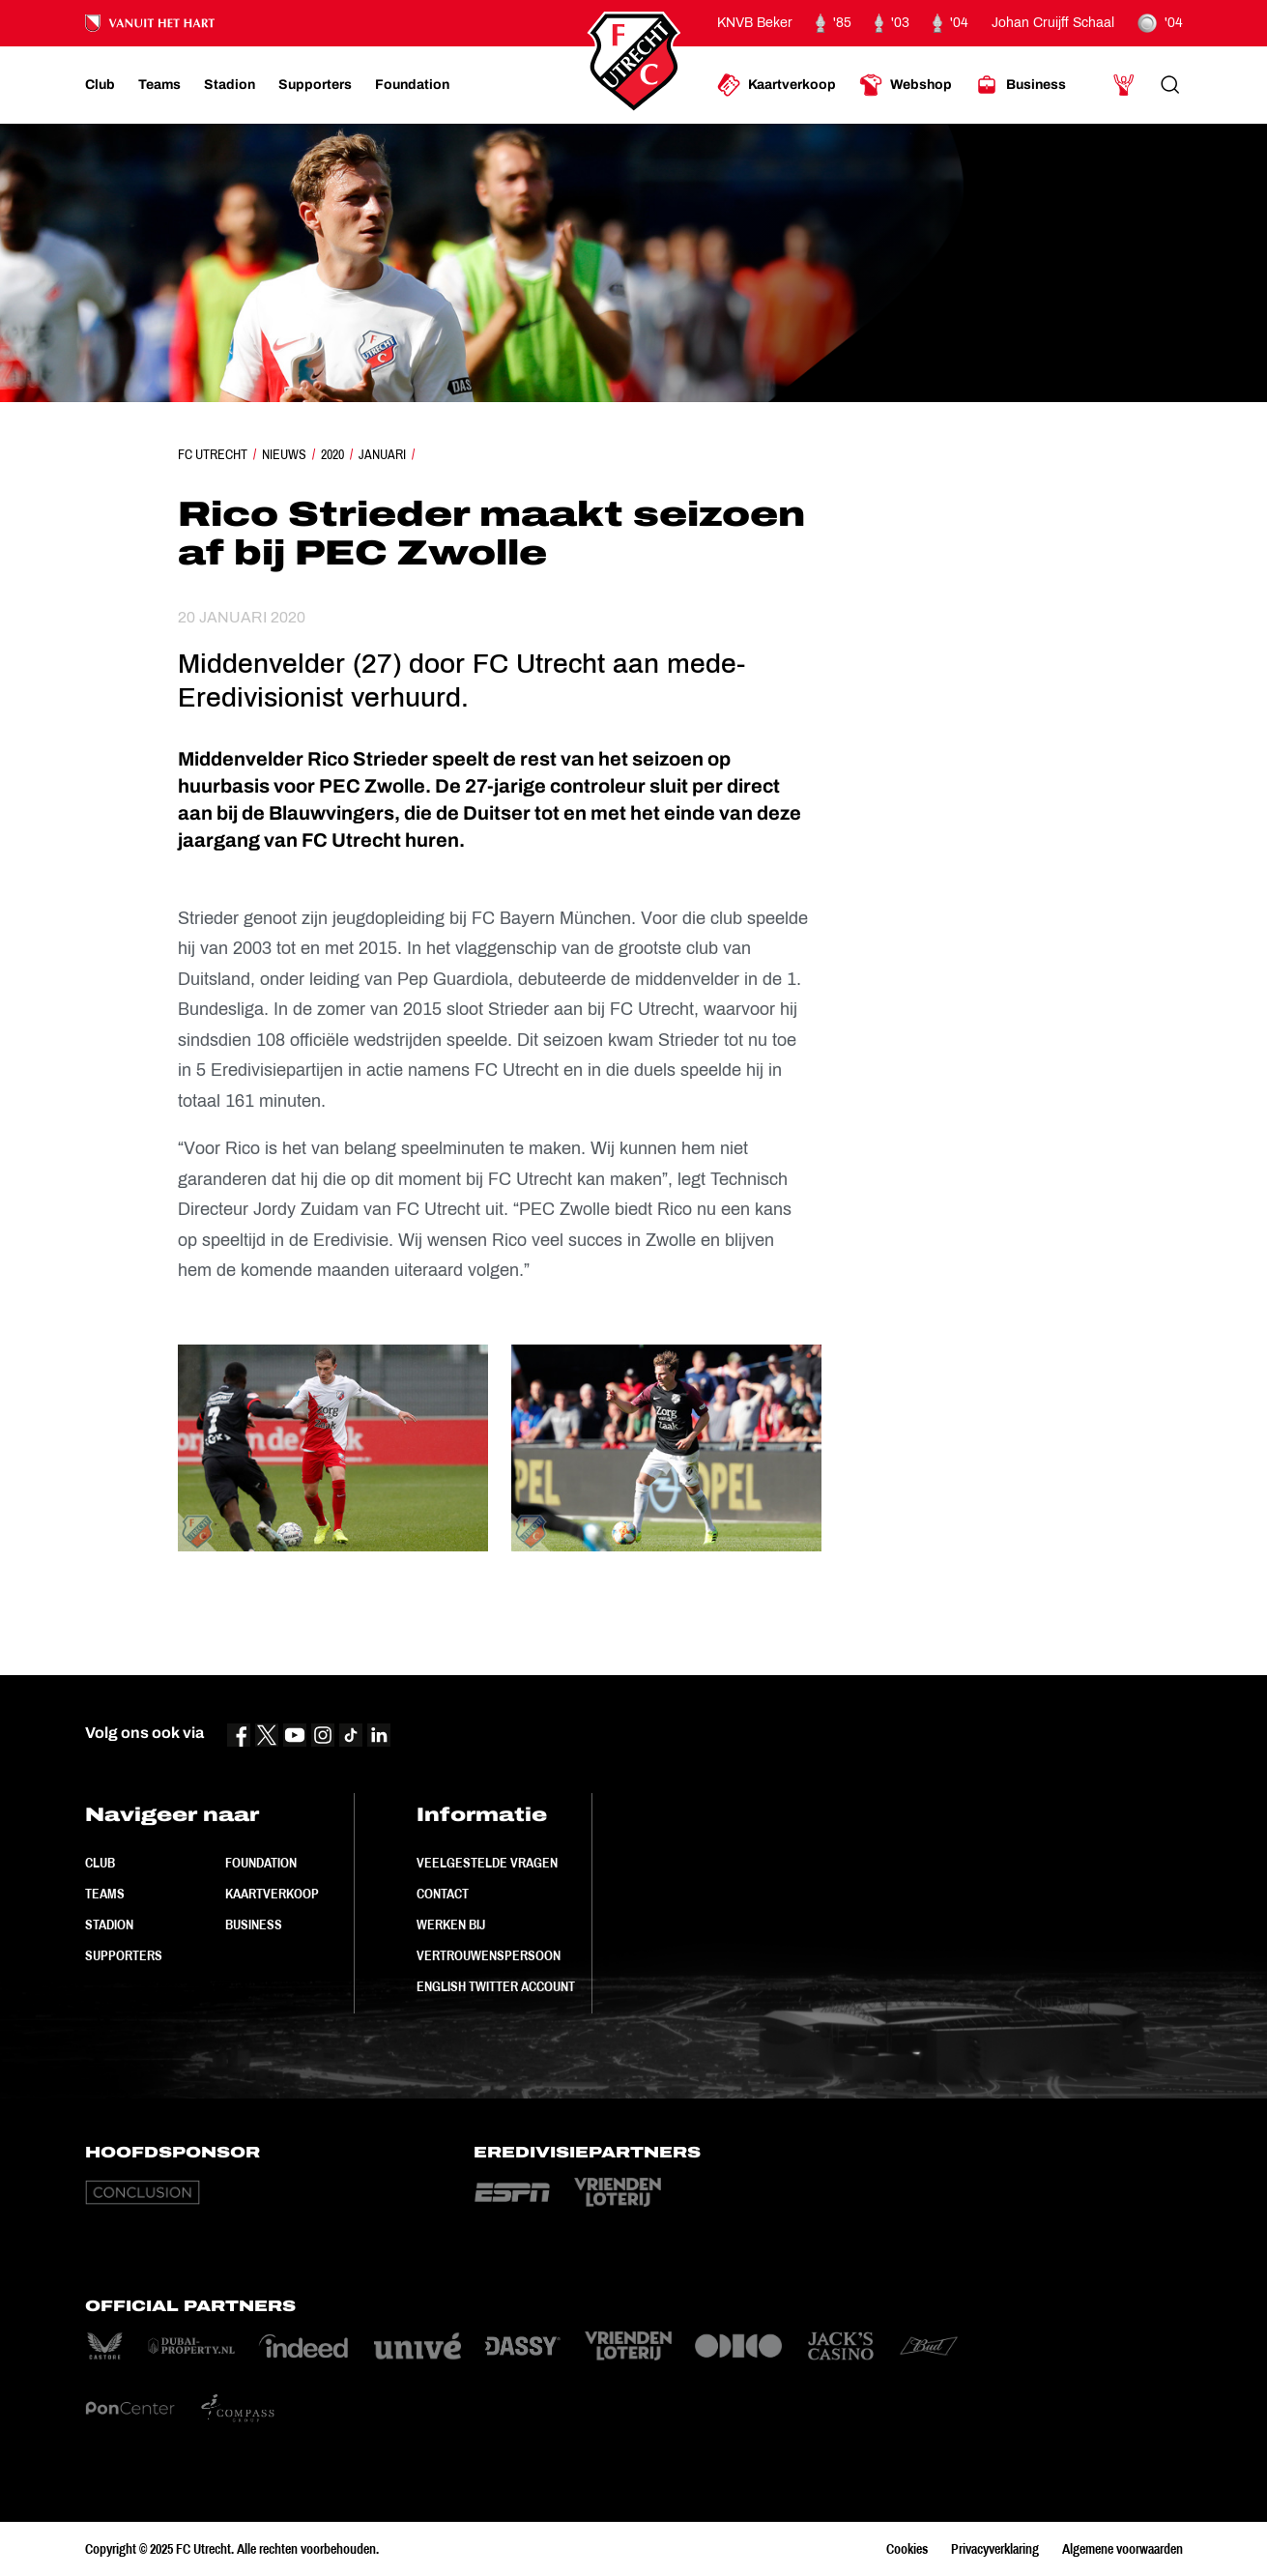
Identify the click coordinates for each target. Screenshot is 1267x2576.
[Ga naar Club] (100, 85)
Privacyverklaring (995, 2549)
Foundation (261, 1862)
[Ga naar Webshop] (905, 85)
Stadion (109, 1924)
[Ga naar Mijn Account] (1124, 85)
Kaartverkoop (272, 1893)
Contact (443, 1893)
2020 (332, 454)
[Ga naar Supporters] (315, 85)
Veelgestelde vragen (487, 1862)
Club (100, 1862)
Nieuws (284, 454)
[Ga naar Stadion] (229, 85)
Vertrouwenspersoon (489, 1955)
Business (253, 1924)
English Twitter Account (496, 1986)
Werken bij (451, 1924)
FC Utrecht (212, 454)
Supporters (123, 1955)
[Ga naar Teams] (159, 85)
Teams (105, 1893)
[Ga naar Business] (1020, 85)
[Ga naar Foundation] (412, 85)
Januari (382, 454)
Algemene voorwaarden (1122, 2549)
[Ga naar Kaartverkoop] (776, 85)
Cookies (907, 2549)
